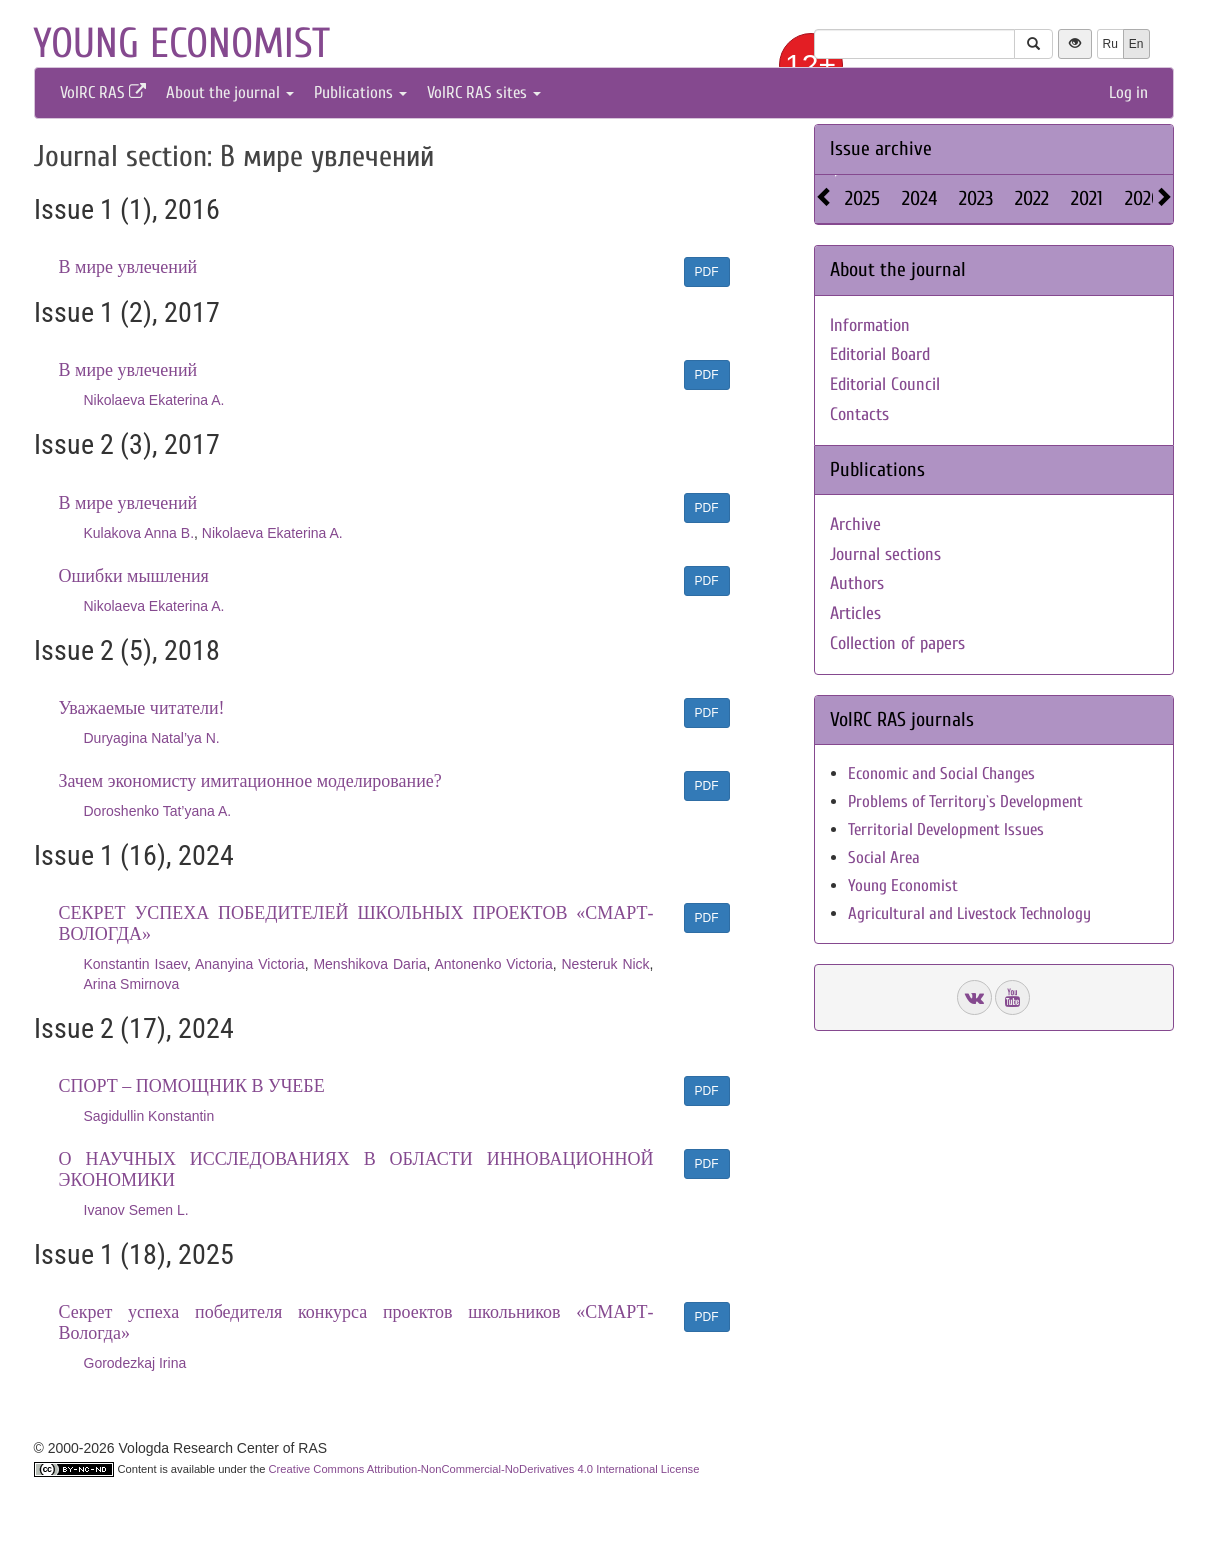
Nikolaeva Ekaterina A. (154, 400)
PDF (707, 272)
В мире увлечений (128, 267)
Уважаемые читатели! (142, 708)
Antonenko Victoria (493, 964)
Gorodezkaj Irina (135, 1363)
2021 (1087, 198)
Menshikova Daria (369, 964)
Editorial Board (880, 354)
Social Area (884, 857)
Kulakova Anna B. (139, 533)
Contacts (859, 414)
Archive (855, 524)
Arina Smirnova (132, 984)
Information (870, 325)
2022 (1032, 198)
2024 (919, 198)
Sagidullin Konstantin (149, 1116)
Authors (857, 583)
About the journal (230, 92)
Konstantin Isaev (135, 964)
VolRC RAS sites (484, 92)
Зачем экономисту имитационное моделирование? (250, 781)
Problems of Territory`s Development (965, 801)
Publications (360, 92)
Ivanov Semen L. (136, 1210)
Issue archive (881, 148)
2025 (862, 198)
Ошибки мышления (134, 576)
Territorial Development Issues (946, 829)
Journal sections (885, 554)
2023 (976, 198)
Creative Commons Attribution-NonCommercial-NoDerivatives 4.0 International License (484, 1469)
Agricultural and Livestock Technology (969, 913)
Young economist (181, 43)
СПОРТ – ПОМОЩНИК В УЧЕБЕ (192, 1086)
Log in (1128, 92)
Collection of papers (897, 643)
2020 (1143, 198)
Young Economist (903, 885)
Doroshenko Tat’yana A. (158, 811)
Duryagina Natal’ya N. (152, 738)
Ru (1110, 44)
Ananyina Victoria (250, 964)
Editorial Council (885, 384)
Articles (855, 613)
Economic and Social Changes (941, 773)
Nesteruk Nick (605, 964)
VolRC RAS (103, 92)
